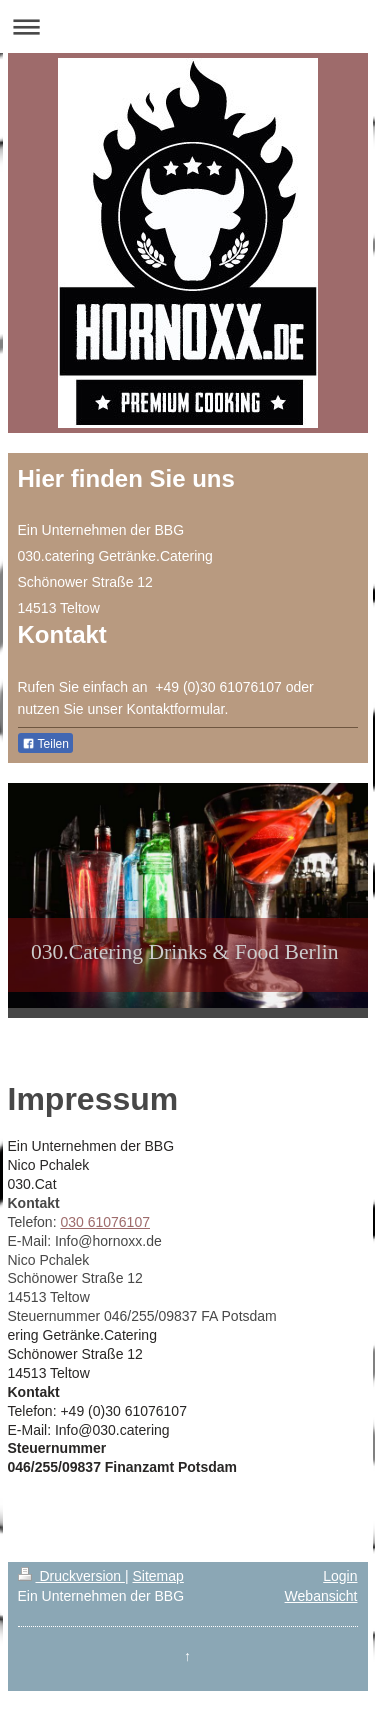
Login (340, 1576)
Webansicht (321, 1596)
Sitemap (158, 1576)
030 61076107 (105, 1222)
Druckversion (71, 1576)
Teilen (45, 744)
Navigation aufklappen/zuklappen (187, 26)
